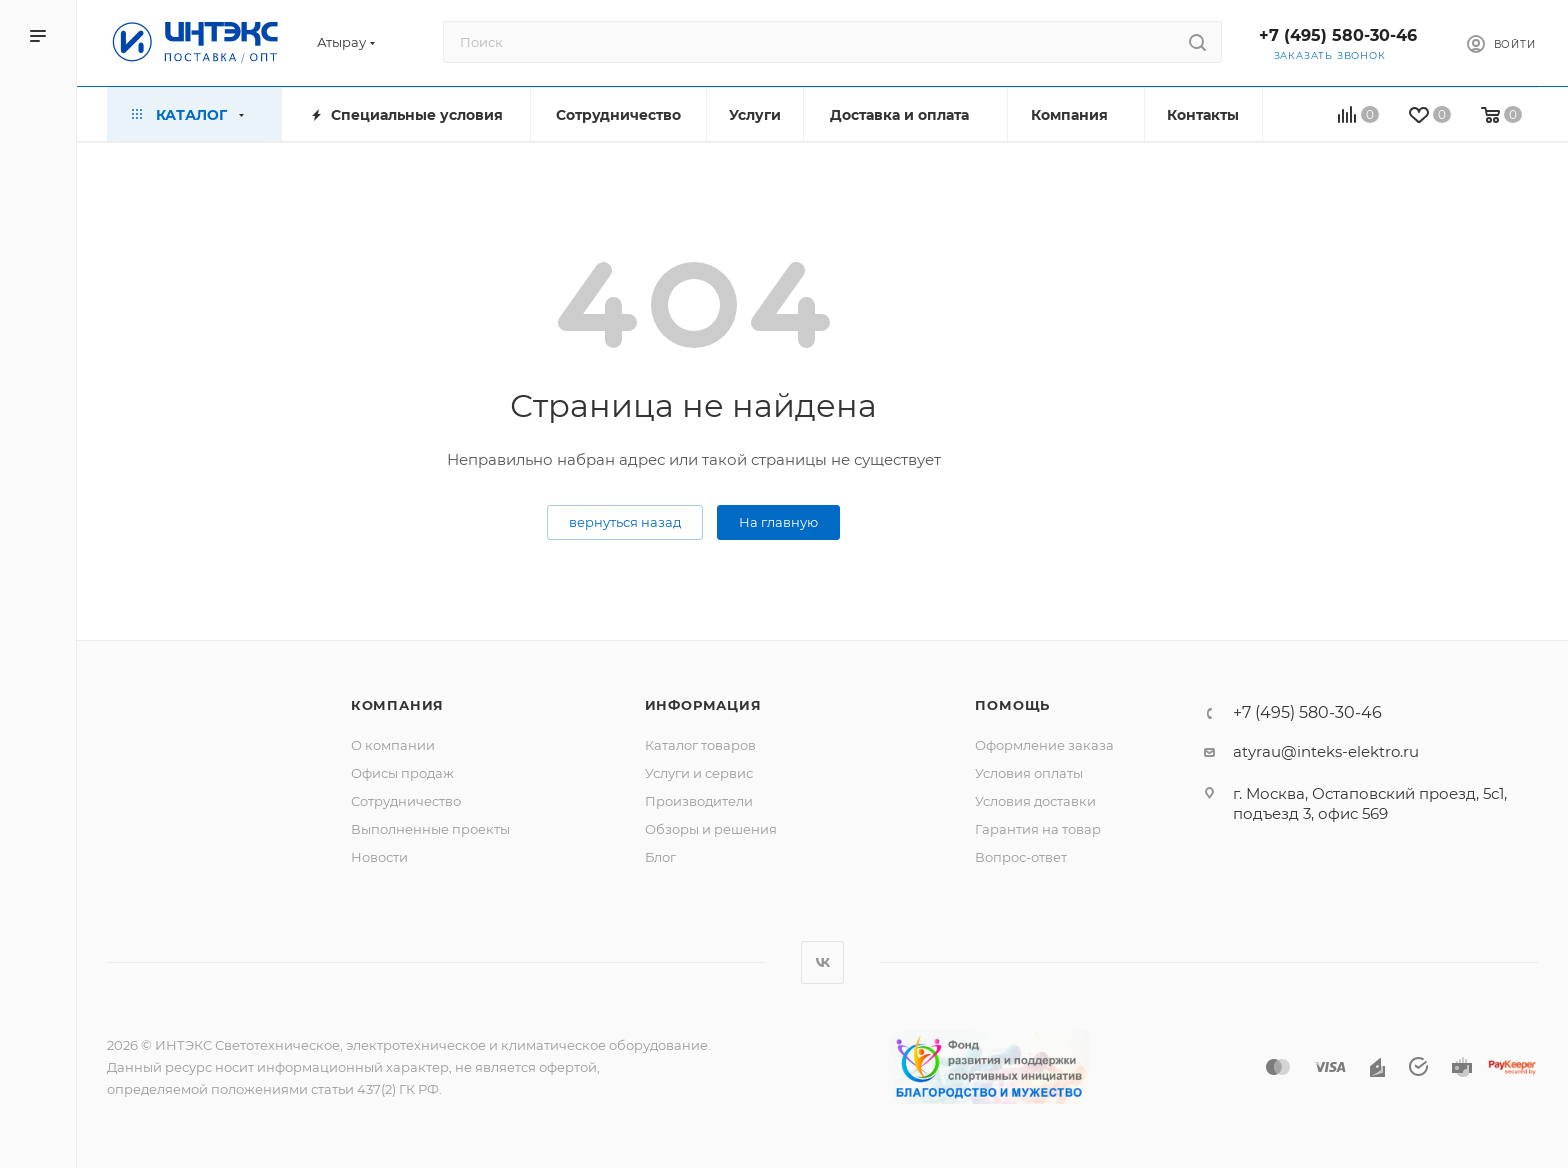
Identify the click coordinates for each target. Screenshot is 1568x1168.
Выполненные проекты (430, 829)
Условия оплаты (1029, 773)
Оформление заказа (1044, 745)
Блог (660, 857)
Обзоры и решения (711, 829)
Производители (699, 801)
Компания (397, 705)
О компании (393, 745)
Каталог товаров (700, 745)
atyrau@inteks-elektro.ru (1326, 751)
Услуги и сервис (699, 773)
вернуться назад (625, 522)
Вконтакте (822, 962)
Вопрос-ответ (1021, 857)
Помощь (1012, 705)
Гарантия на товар (1038, 829)
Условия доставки (1035, 801)
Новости (379, 857)
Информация (703, 705)
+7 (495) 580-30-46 (1338, 35)
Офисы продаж (402, 773)
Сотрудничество (406, 801)
